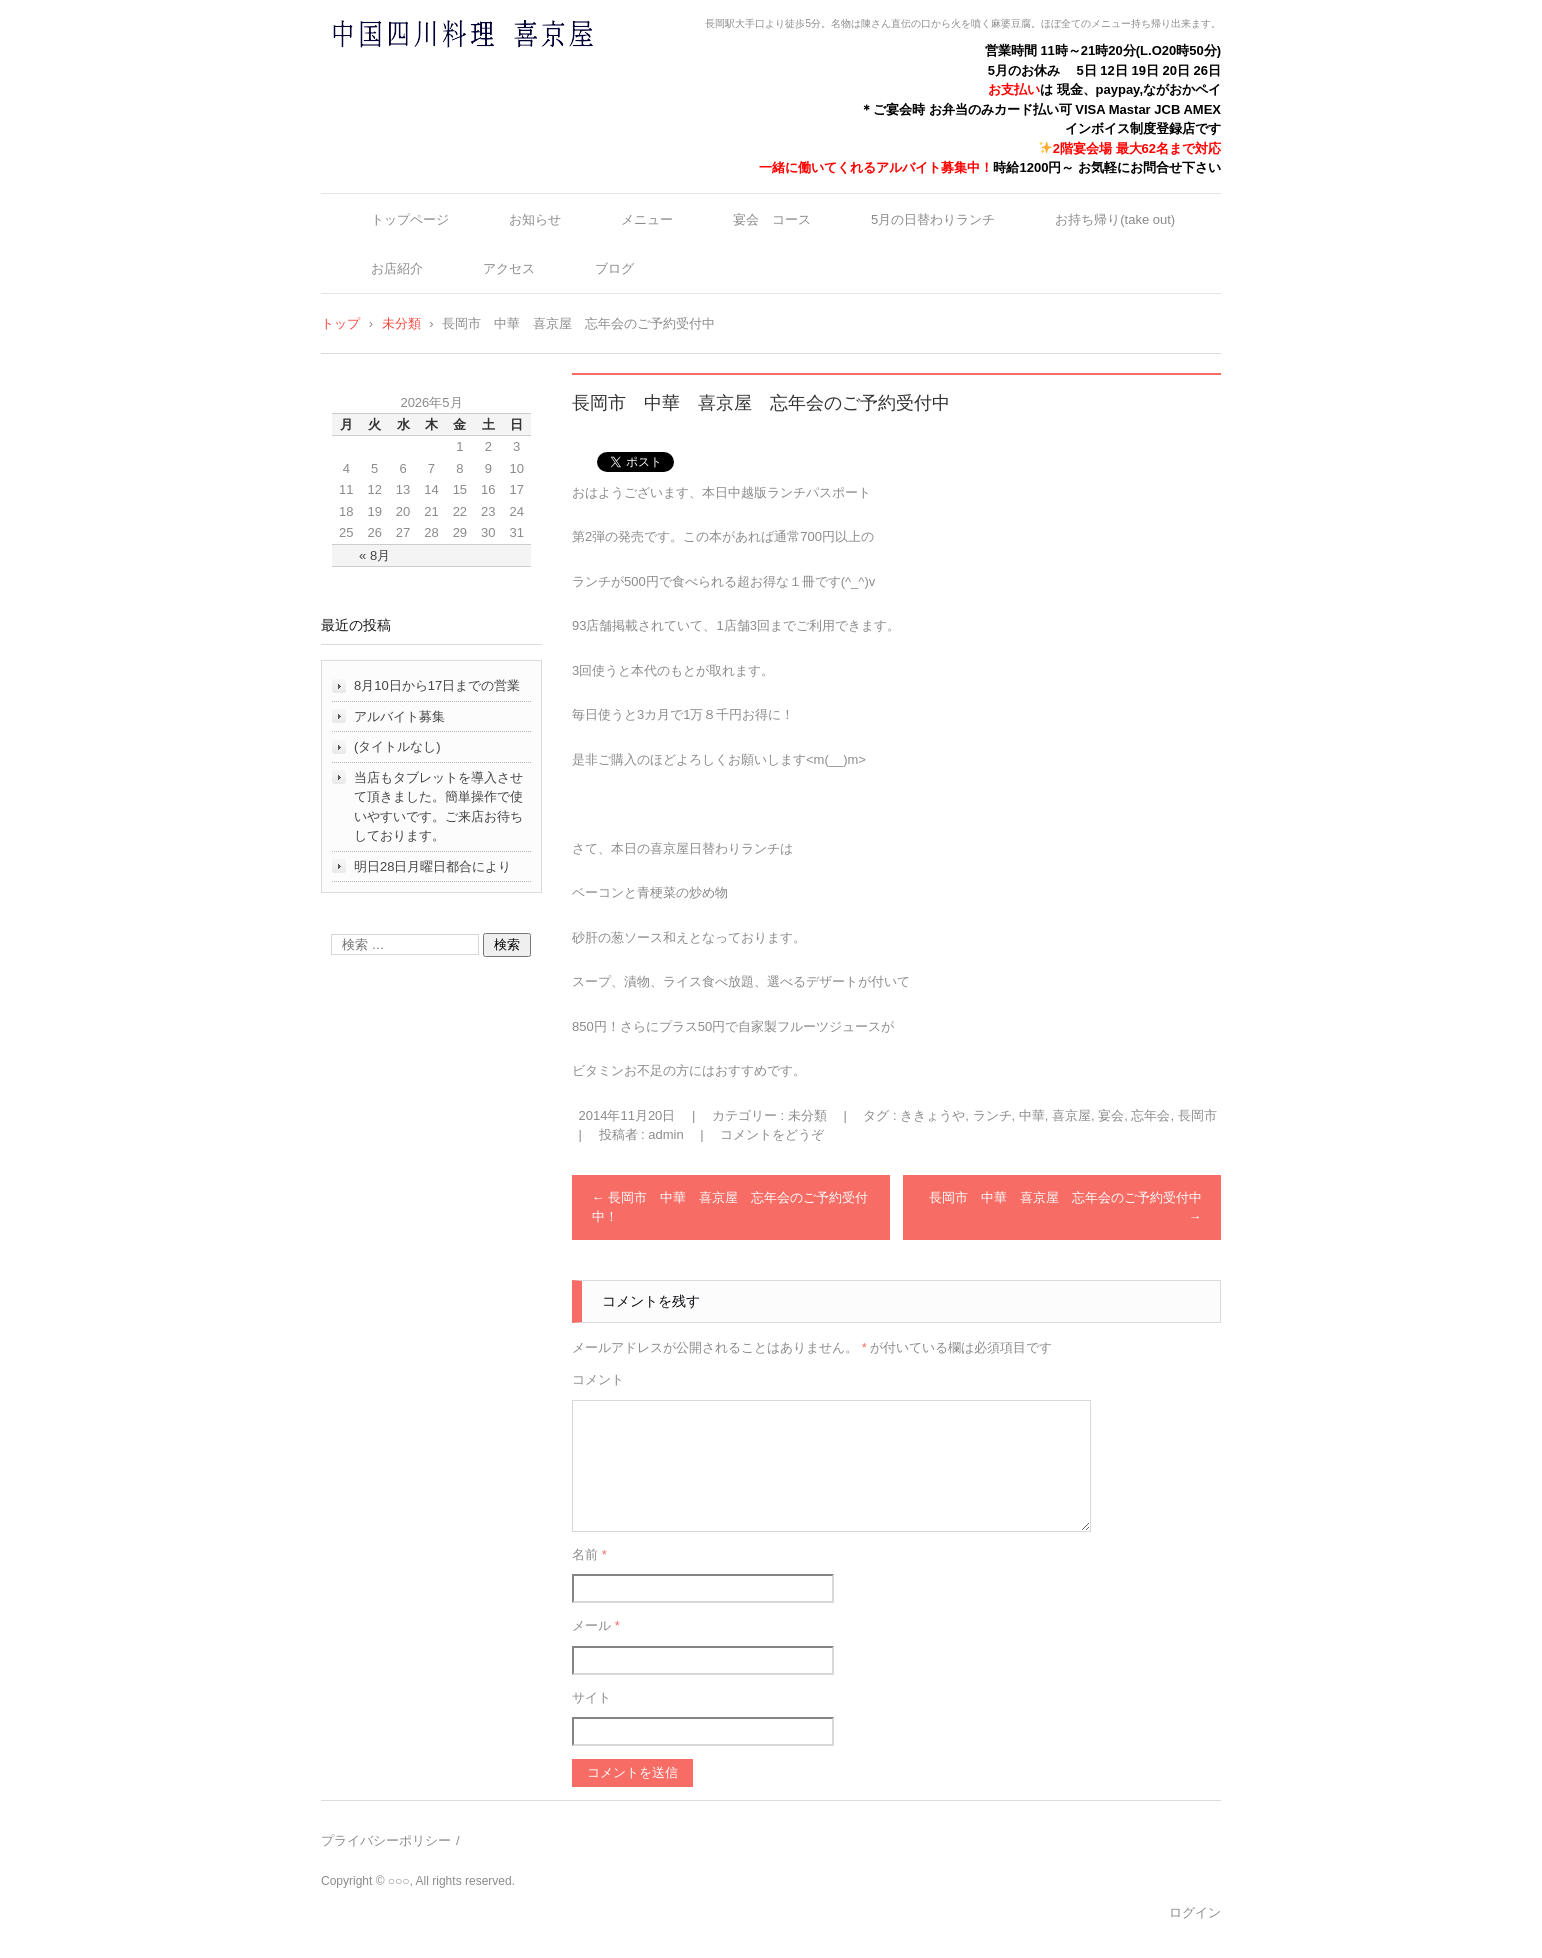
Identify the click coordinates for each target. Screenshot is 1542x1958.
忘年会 (1150, 1115)
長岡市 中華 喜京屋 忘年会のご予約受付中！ (730, 1207)
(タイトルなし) (397, 746)
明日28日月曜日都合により (432, 866)
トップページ (410, 219)
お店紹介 (397, 268)
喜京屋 (1071, 1115)
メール (596, 1625)
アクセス (509, 268)
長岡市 (1197, 1115)
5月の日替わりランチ (933, 219)
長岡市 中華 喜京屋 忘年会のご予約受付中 (1065, 1207)
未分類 (807, 1115)
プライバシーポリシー (386, 1840)
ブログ (614, 268)
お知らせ (535, 219)
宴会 (1111, 1115)
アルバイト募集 (399, 716)
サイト (591, 1697)
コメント (598, 1379)
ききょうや (932, 1115)
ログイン (1195, 1912)
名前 (589, 1554)
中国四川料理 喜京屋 (410, 72)
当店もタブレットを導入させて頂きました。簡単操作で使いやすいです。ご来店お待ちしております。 (438, 807)
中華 (1032, 1115)
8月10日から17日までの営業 (437, 685)
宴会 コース (772, 219)
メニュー (647, 219)
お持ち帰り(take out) (1115, 219)
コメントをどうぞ (772, 1134)
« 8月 (374, 555)
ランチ (992, 1115)
